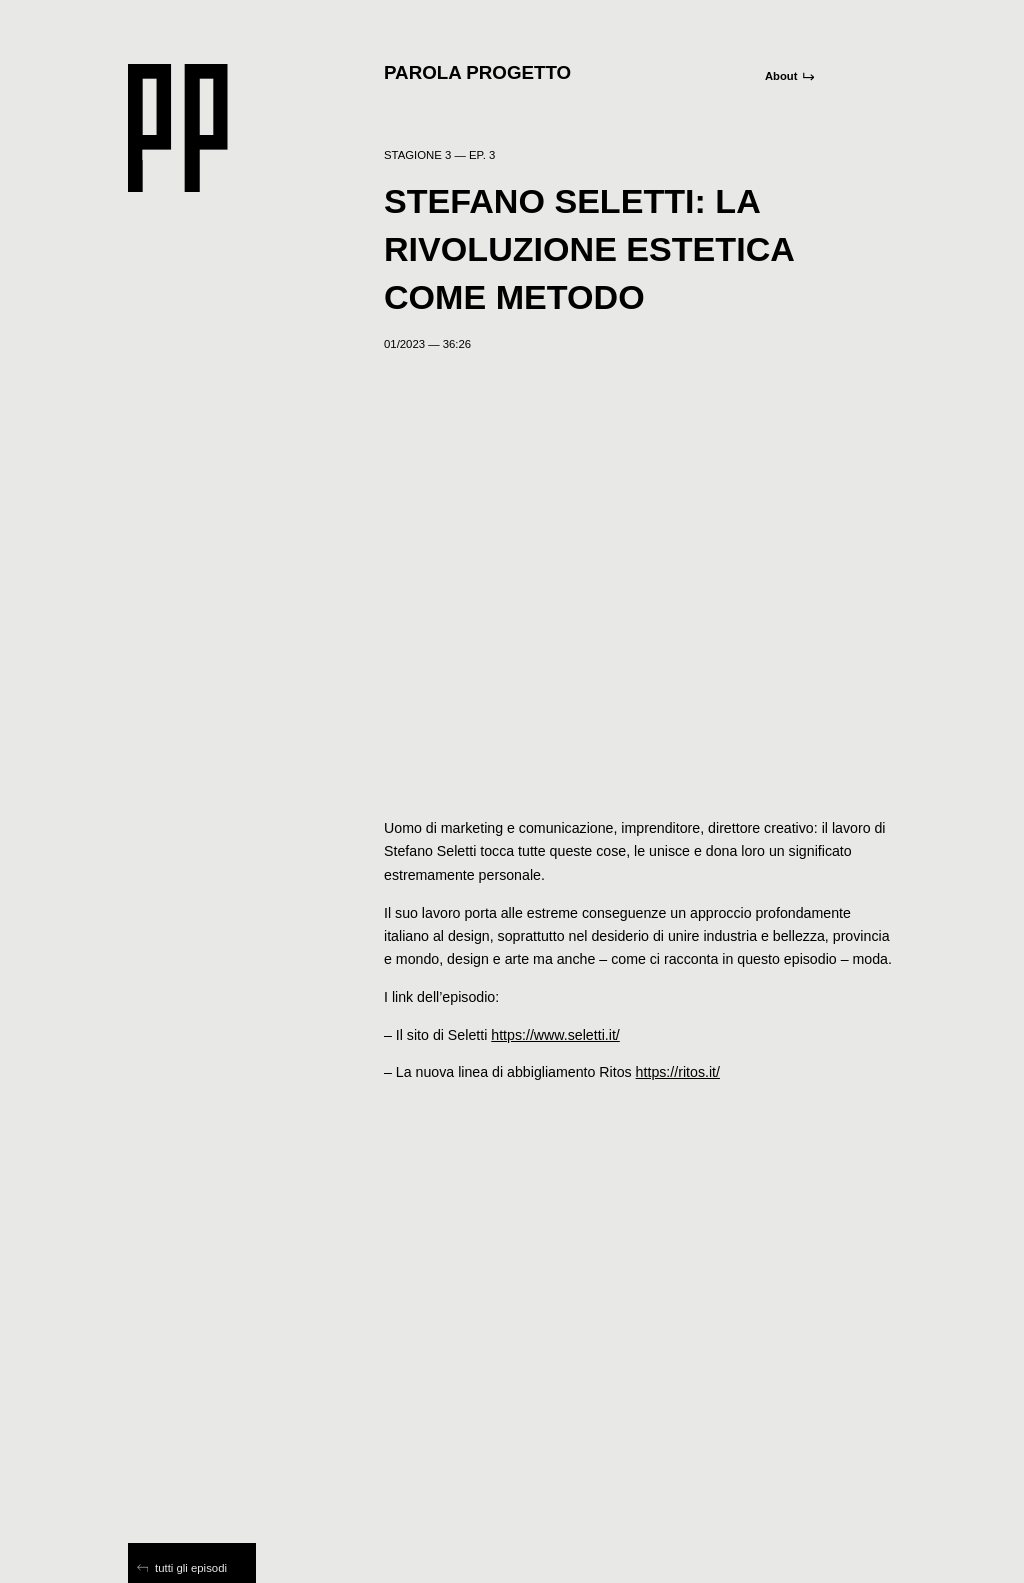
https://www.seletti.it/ (555, 1035)
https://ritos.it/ (678, 1072)
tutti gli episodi (182, 1568)
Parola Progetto (477, 72)
